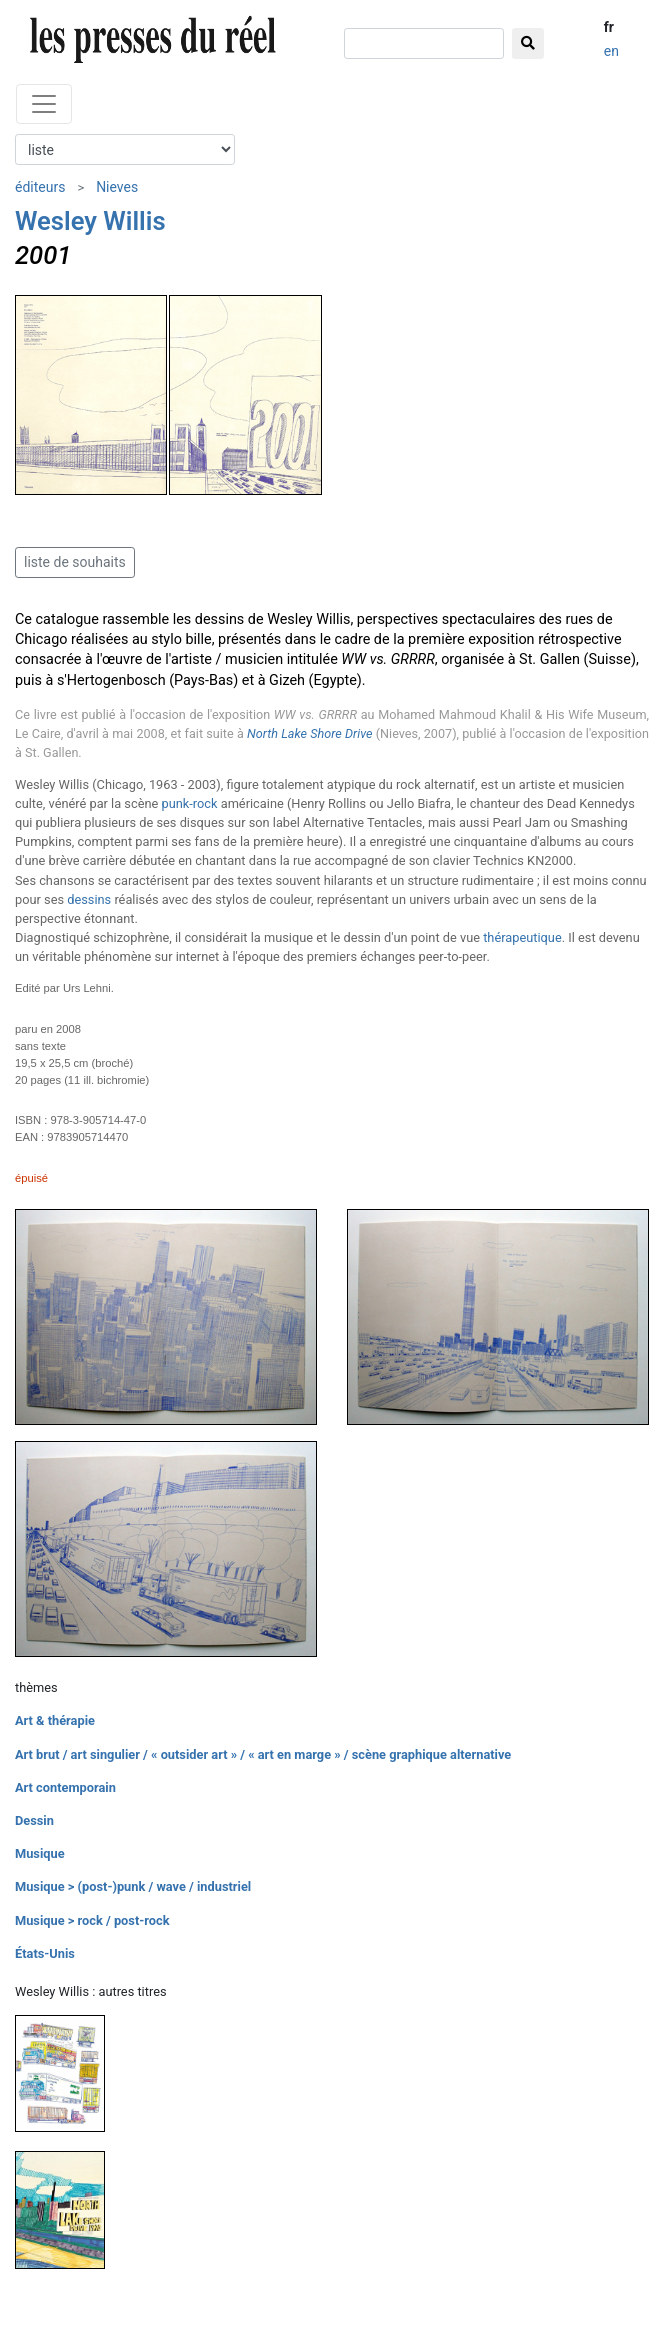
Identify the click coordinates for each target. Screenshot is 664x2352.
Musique (40, 1853)
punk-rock (189, 803)
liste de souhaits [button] (75, 562)
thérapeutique (522, 937)
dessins (89, 899)
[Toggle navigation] (44, 104)
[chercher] (424, 43)
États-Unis (45, 1953)
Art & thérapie (55, 1720)
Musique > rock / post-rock (92, 1920)
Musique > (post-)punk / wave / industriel (133, 1886)
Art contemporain (65, 1787)
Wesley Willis (90, 221)
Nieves (117, 187)
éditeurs (40, 187)
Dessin (34, 1820)
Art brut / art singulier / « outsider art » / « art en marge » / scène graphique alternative (263, 1754)
